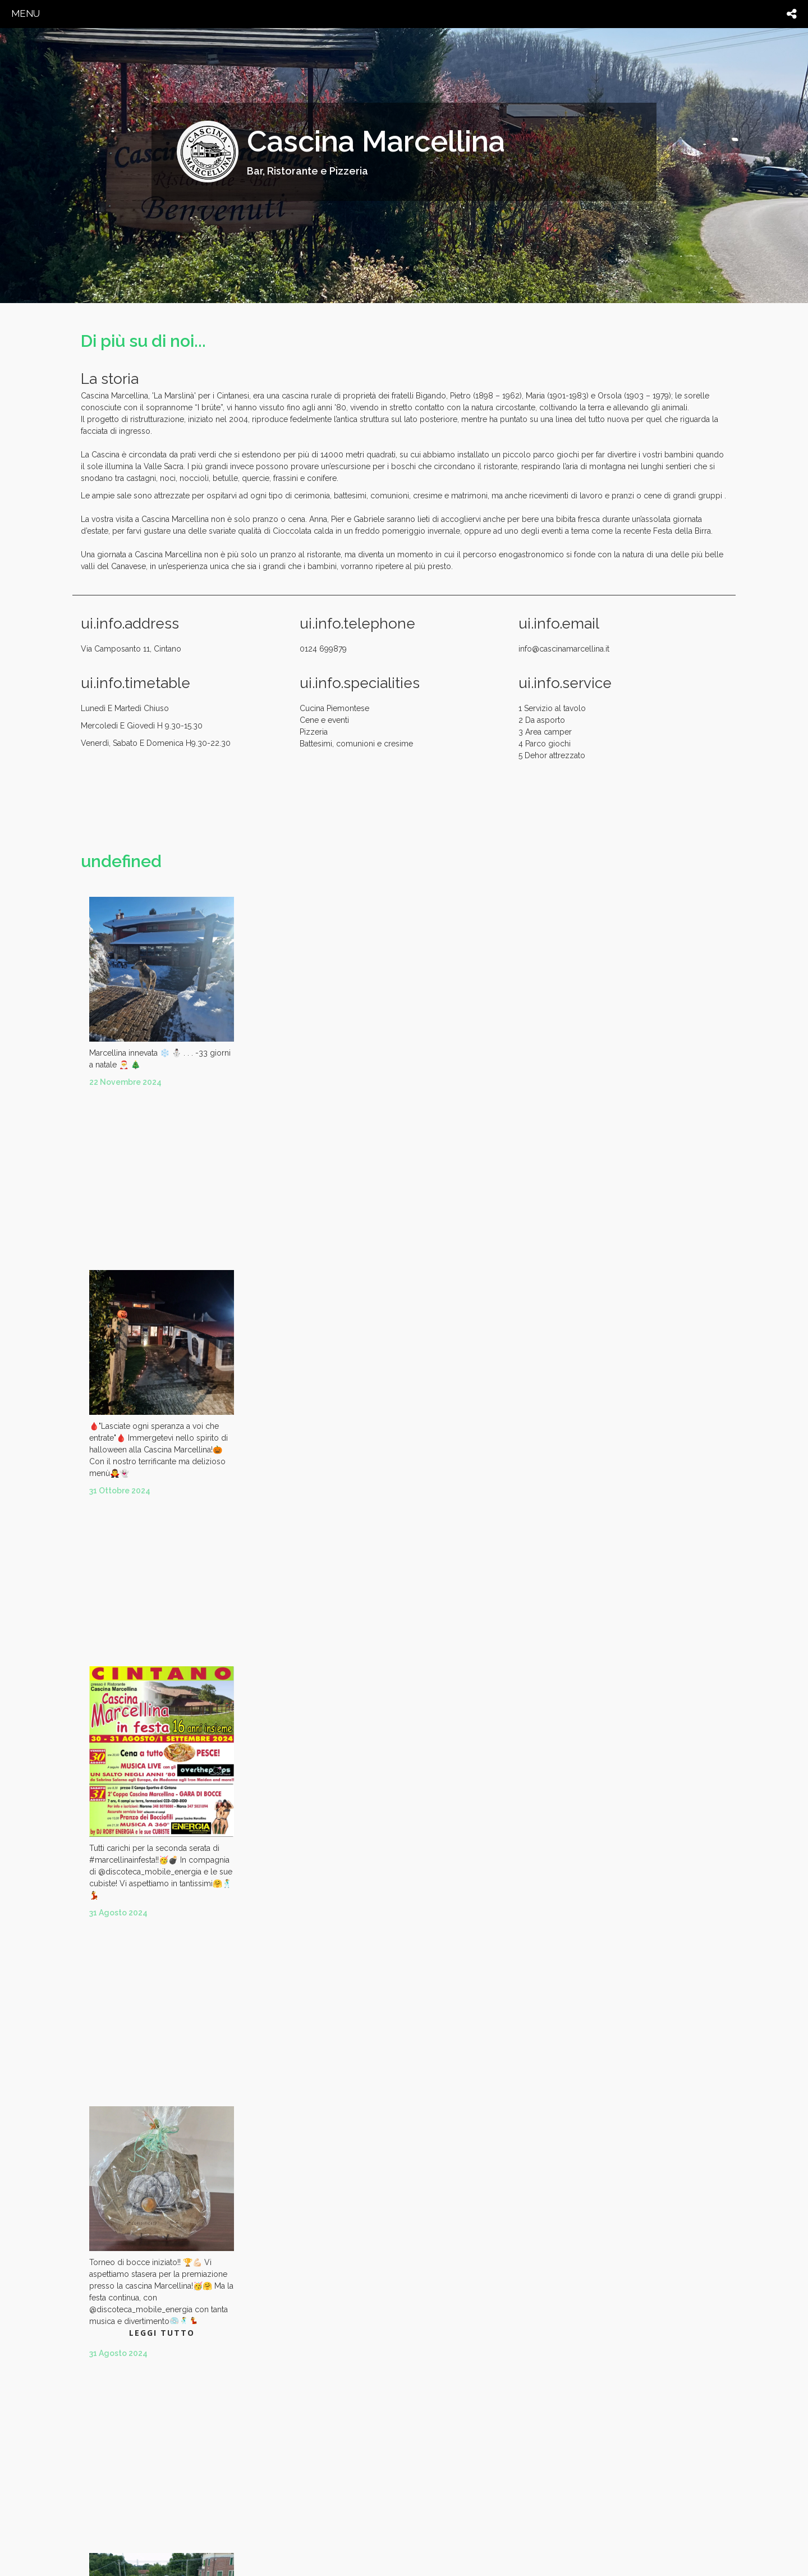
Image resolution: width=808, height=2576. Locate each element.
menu (25, 13)
